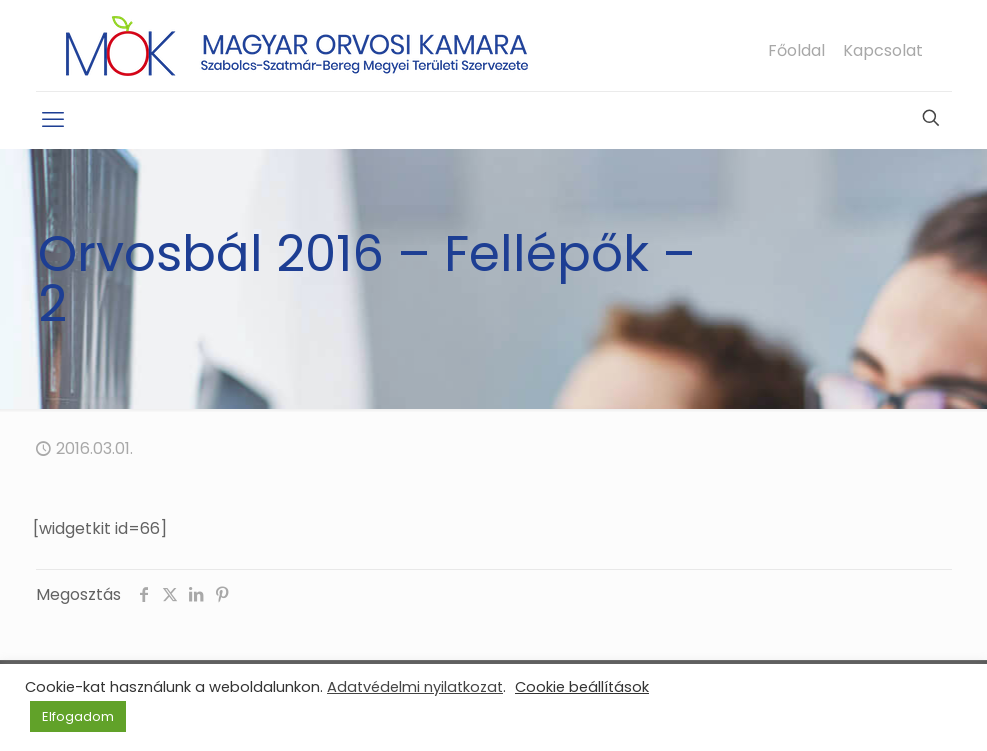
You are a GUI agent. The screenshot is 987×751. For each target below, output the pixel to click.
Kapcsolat (883, 51)
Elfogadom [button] (78, 716)
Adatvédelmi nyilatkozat (415, 687)
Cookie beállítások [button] (582, 687)
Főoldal (796, 51)
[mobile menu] (53, 120)
